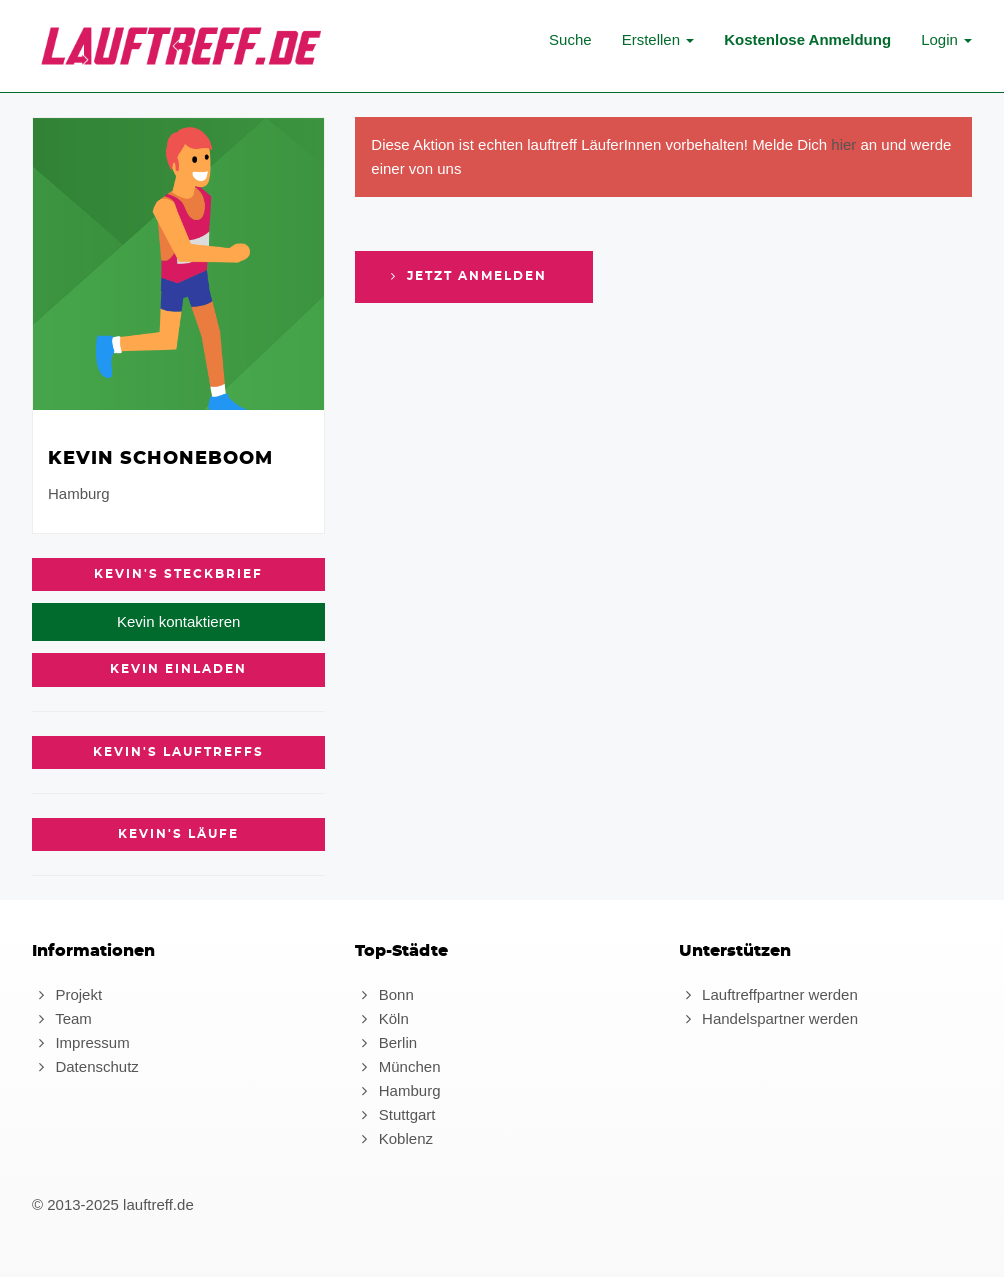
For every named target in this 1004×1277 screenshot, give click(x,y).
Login (946, 39)
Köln (381, 1018)
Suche (570, 39)
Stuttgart (395, 1114)
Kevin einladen (178, 669)
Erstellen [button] (658, 39)
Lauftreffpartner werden (768, 994)
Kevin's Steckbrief (178, 574)
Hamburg (397, 1090)
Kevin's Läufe (178, 834)
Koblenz (394, 1138)
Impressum (81, 1042)
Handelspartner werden (768, 1018)
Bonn (384, 994)
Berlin (386, 1042)
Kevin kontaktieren (178, 621)
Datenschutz (85, 1066)
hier (843, 144)
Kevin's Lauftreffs (178, 752)
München (397, 1066)
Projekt (67, 994)
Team (62, 1018)
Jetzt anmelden (466, 276)
